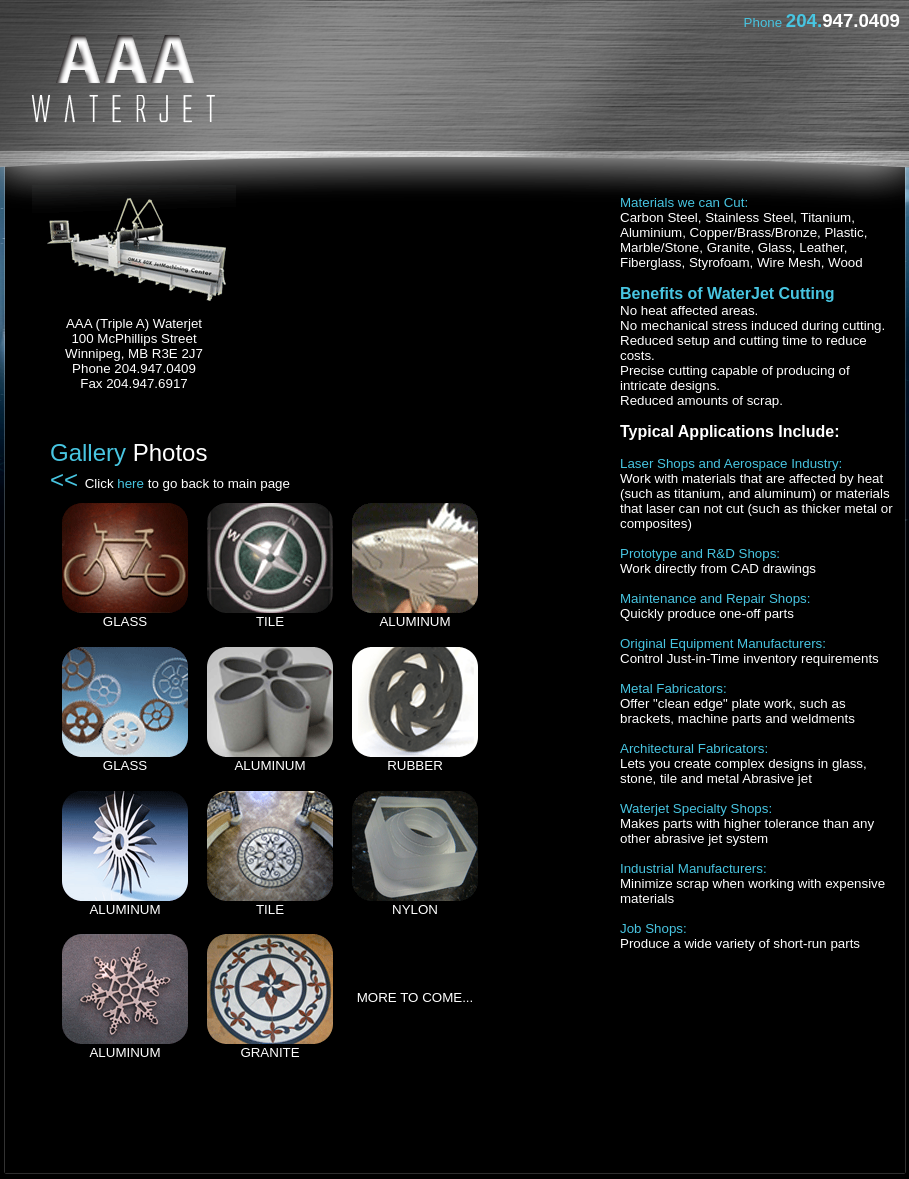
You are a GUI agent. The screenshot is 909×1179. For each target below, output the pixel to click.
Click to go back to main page (187, 483)
